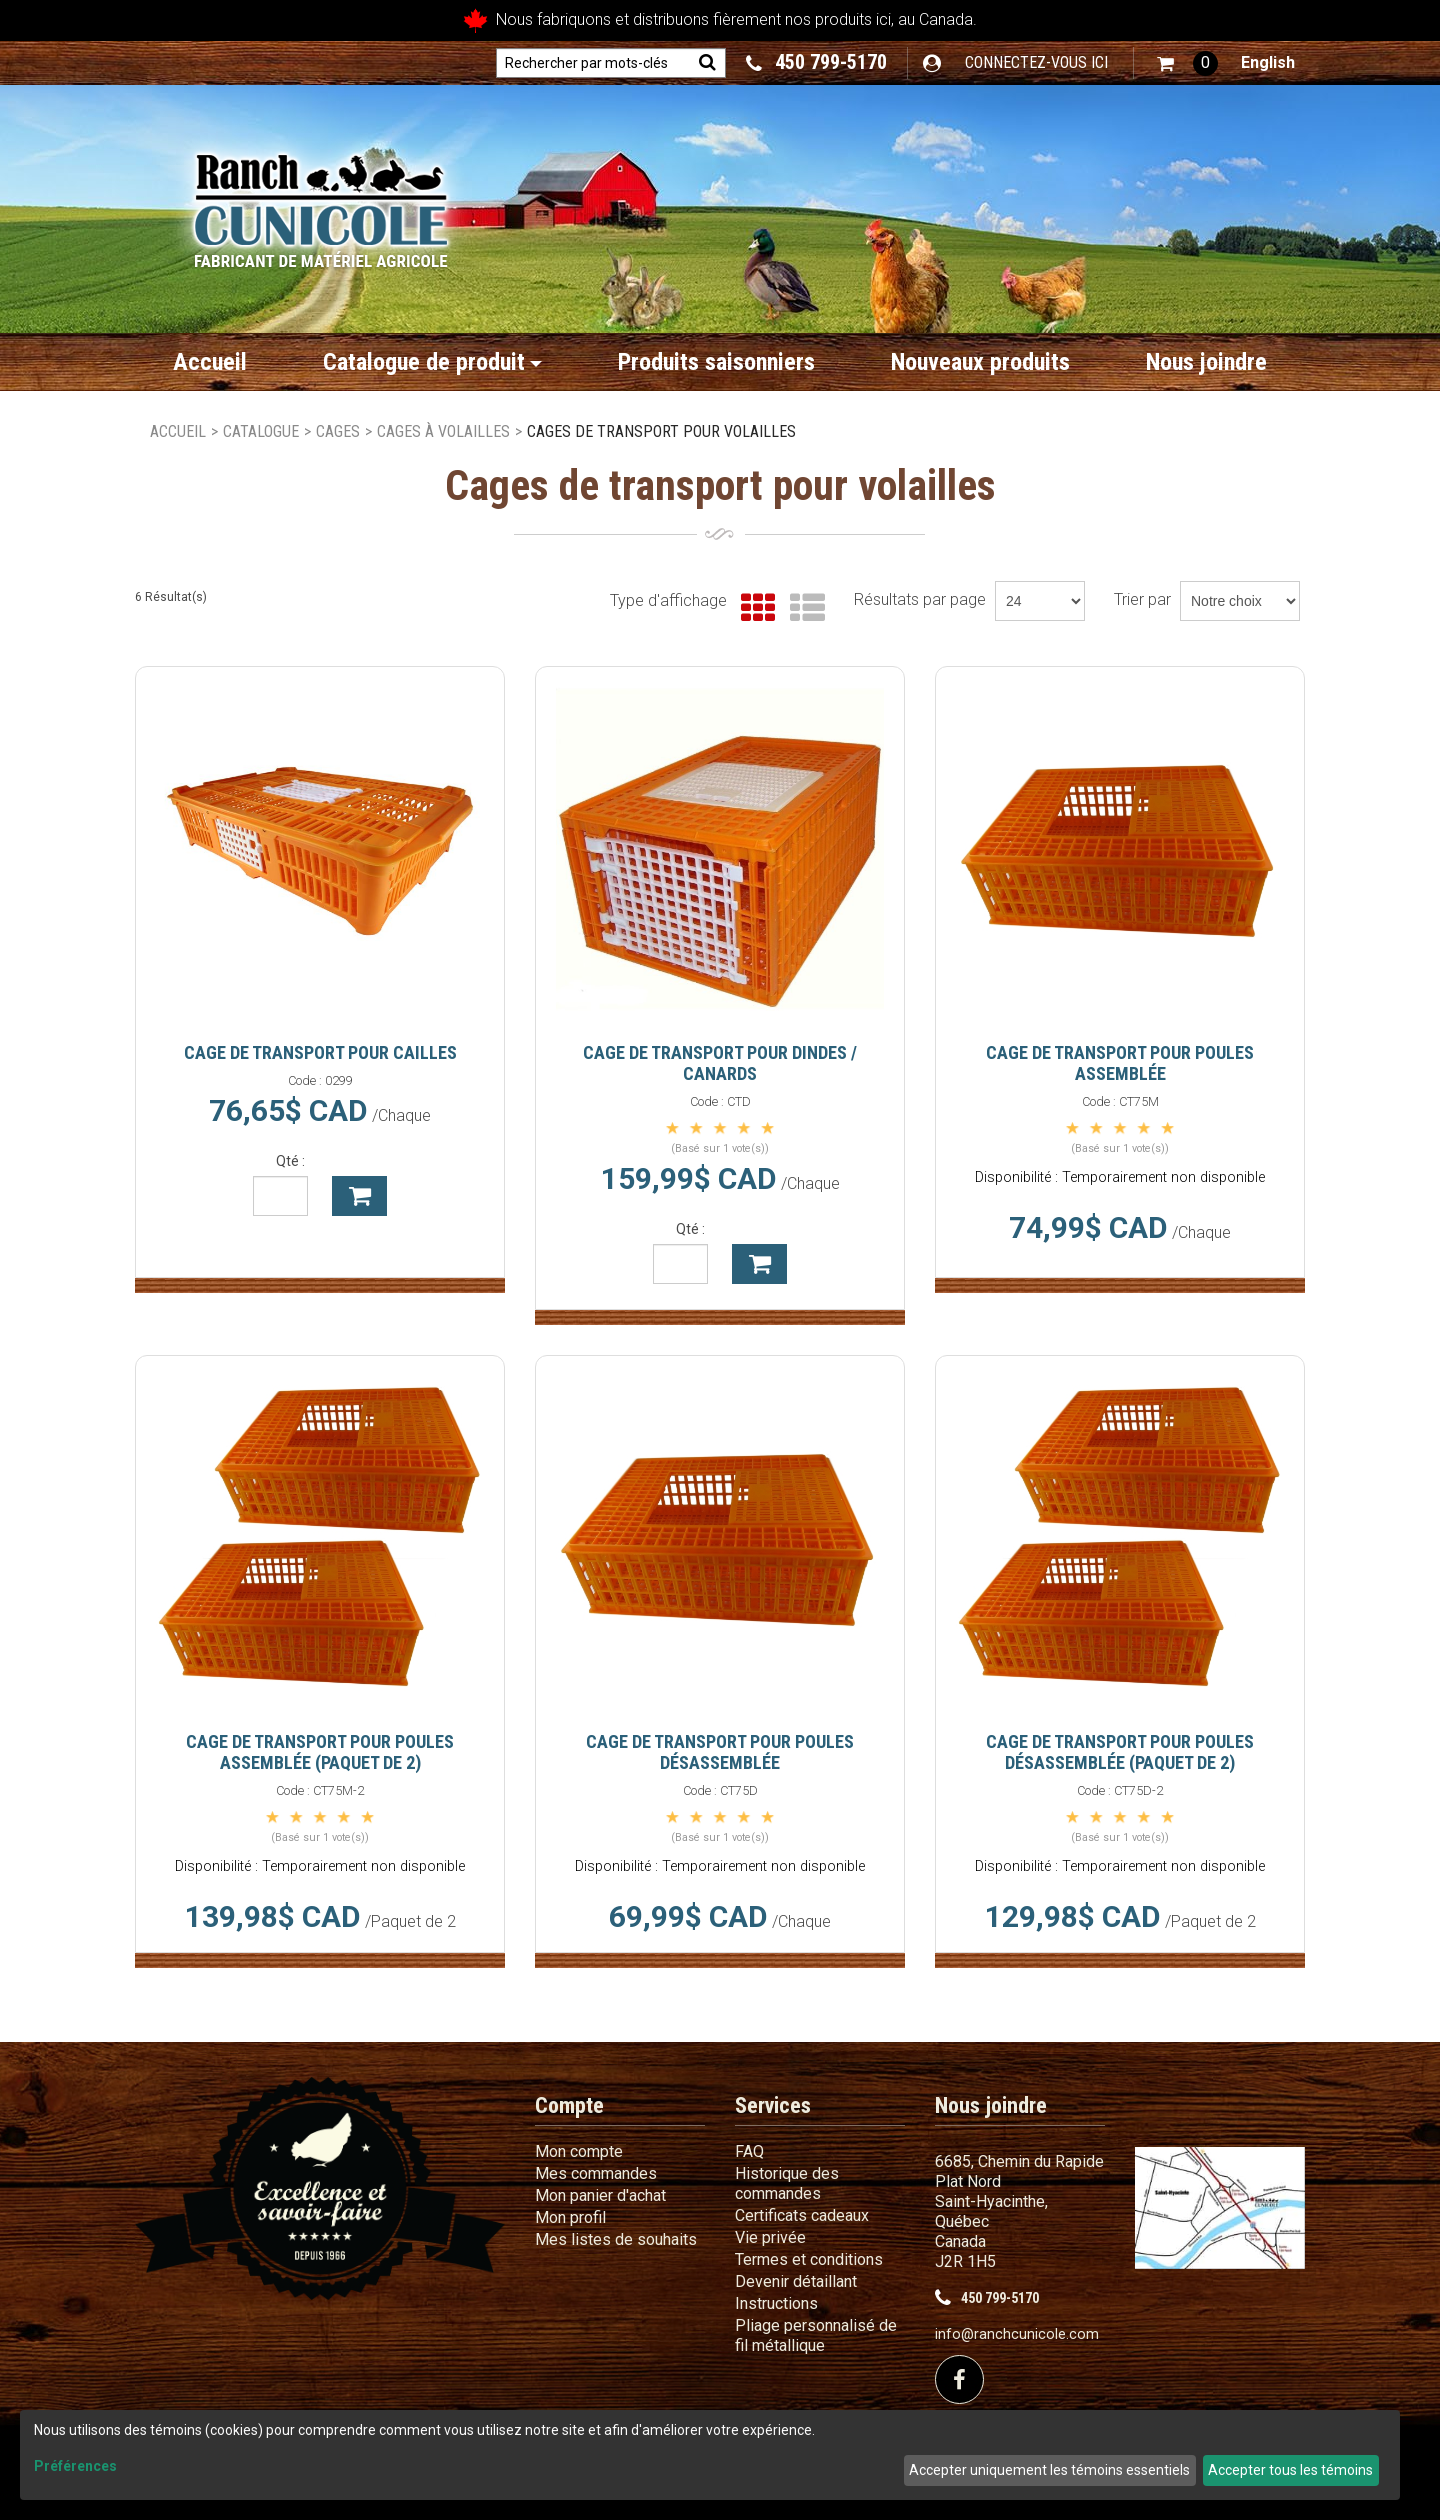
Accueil (210, 362)
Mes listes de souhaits (616, 2239)
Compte (569, 2105)
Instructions (776, 2303)
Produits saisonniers (716, 362)
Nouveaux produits (980, 362)
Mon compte (579, 2151)
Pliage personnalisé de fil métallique (816, 2335)
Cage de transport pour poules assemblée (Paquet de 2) (320, 1752)
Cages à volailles (443, 431)
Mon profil (570, 2217)
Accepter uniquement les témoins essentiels (1049, 2470)
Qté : (290, 1161)
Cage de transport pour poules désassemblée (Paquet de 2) (1120, 1752)
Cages (338, 431)
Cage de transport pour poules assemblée (1120, 1063)
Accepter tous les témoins (1290, 2470)
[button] (1187, 63)
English (1268, 62)
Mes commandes (596, 2173)
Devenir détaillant (796, 2281)
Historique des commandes (787, 2183)
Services (773, 2105)
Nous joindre (1206, 362)
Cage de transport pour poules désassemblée (720, 1752)
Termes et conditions (809, 2259)
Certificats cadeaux (802, 2215)
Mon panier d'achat (600, 2195)
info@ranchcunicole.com (1017, 2334)
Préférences (75, 2466)
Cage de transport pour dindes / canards (720, 1063)
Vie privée (770, 2237)
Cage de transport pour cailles (320, 1052)
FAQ (749, 2151)
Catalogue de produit (432, 362)
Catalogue (261, 431)
